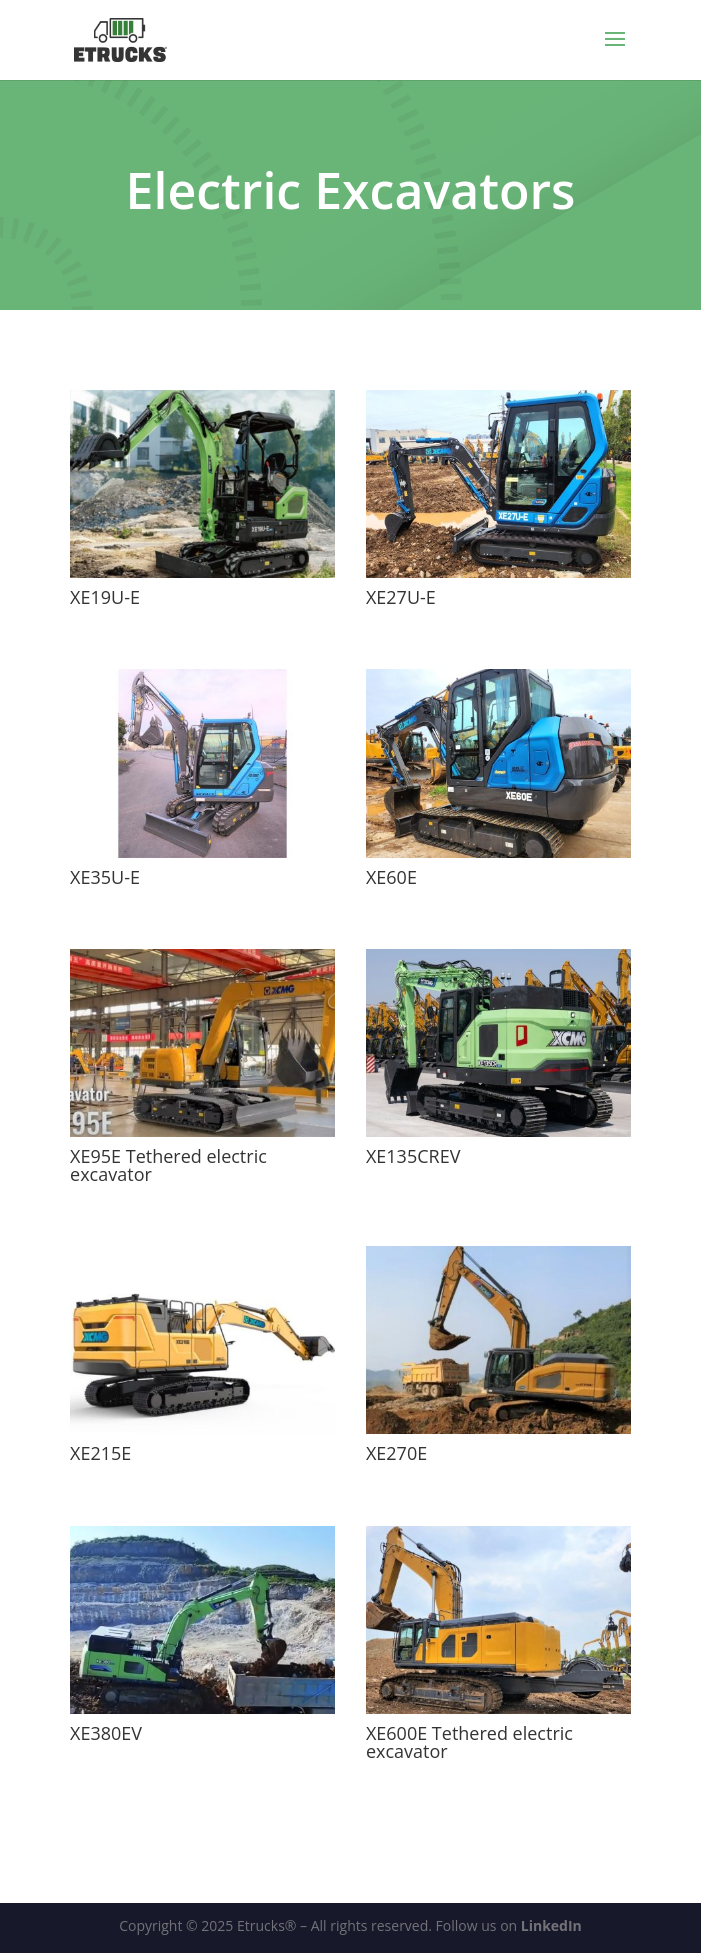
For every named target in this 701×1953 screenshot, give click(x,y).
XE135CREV (413, 1156)
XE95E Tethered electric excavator (168, 1165)
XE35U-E (105, 877)
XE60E (391, 877)
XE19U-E (105, 597)
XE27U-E (401, 597)
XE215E (100, 1453)
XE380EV (106, 1733)
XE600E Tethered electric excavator (469, 1742)
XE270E (396, 1453)
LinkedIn (551, 1925)
